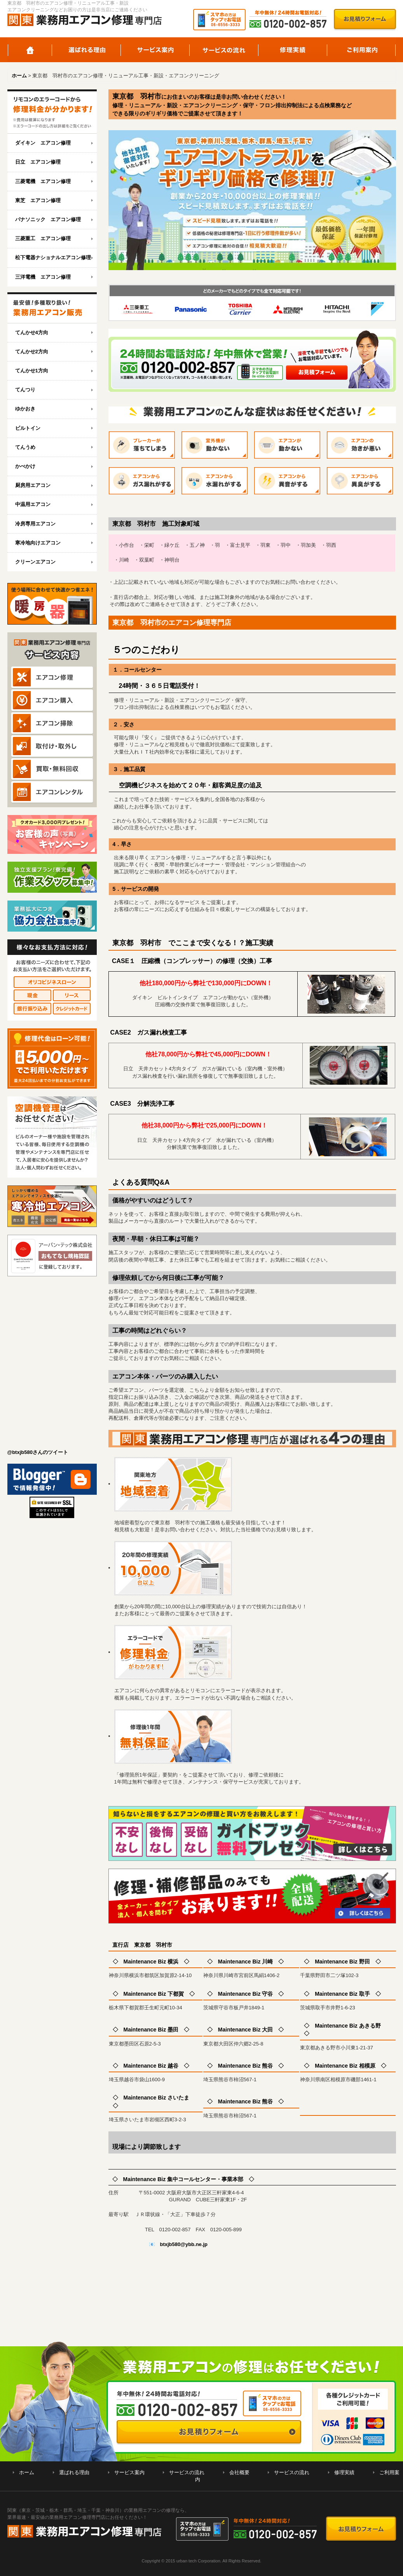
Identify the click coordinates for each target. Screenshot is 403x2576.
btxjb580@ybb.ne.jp (184, 2244)
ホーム (29, 50)
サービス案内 (155, 50)
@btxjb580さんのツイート (37, 1452)
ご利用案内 (361, 50)
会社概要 (239, 2472)
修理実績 (292, 50)
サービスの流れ (224, 50)
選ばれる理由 (86, 50)
